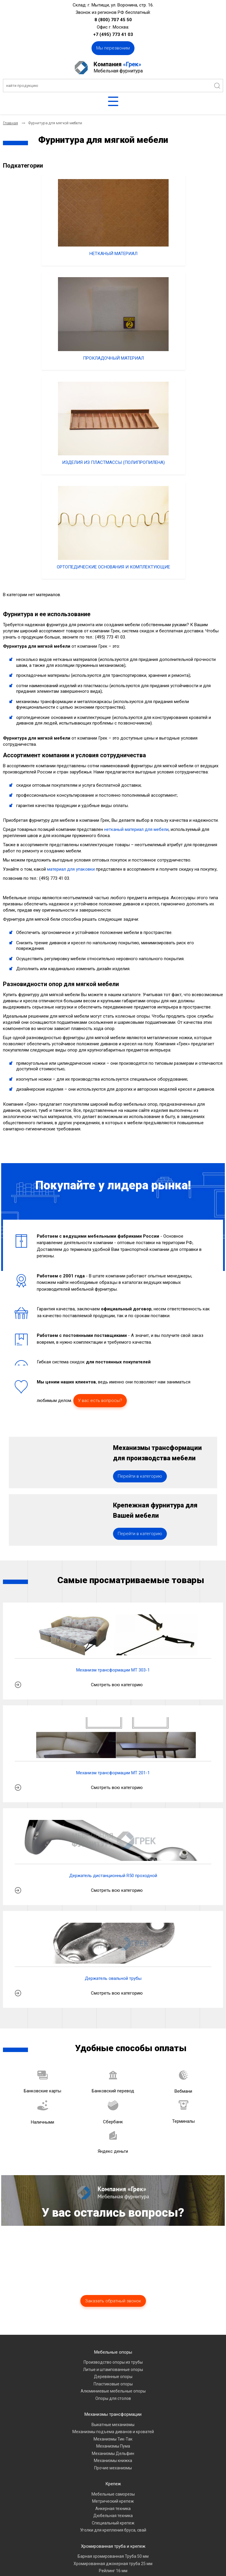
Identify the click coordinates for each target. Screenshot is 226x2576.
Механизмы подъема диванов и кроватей (113, 2222)
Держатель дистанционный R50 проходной (113, 1666)
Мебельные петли (113, 2438)
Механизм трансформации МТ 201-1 (113, 1563)
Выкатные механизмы (113, 2215)
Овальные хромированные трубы (113, 2383)
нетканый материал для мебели (136, 586)
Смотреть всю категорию (117, 1475)
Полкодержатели (113, 2478)
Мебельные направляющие (113, 2431)
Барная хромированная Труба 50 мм (113, 2347)
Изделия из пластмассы (113, 2423)
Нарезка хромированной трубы (113, 2368)
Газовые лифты (113, 2471)
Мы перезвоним (113, 48)
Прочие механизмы (113, 2258)
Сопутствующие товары (113, 2454)
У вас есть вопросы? (100, 1157)
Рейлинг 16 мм (113, 2361)
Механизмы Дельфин (113, 2244)
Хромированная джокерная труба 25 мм (113, 2354)
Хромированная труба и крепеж (113, 2336)
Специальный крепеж (113, 2313)
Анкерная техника (113, 2299)
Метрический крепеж (113, 2292)
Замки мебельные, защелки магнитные (113, 2493)
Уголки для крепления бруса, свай (113, 2321)
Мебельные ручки (113, 2464)
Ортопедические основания (113, 2416)
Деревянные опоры (113, 2167)
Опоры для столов (113, 2189)
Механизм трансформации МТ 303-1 (113, 1461)
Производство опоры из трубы (113, 2153)
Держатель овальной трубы (113, 1769)
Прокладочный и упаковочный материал (113, 2507)
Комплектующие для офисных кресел (113, 2500)
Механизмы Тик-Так (113, 2229)
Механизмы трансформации (113, 2205)
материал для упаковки (71, 626)
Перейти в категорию (140, 1250)
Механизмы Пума (113, 2237)
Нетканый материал (113, 2409)
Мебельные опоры (113, 2142)
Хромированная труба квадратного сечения (113, 2376)
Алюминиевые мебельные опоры (113, 2182)
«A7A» (158, 2557)
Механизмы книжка (113, 2251)
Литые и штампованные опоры (113, 2160)
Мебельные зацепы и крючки (113, 2486)
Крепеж (113, 2274)
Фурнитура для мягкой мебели (113, 2399)
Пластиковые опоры (113, 2174)
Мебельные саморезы (113, 2284)
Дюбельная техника (113, 2306)
